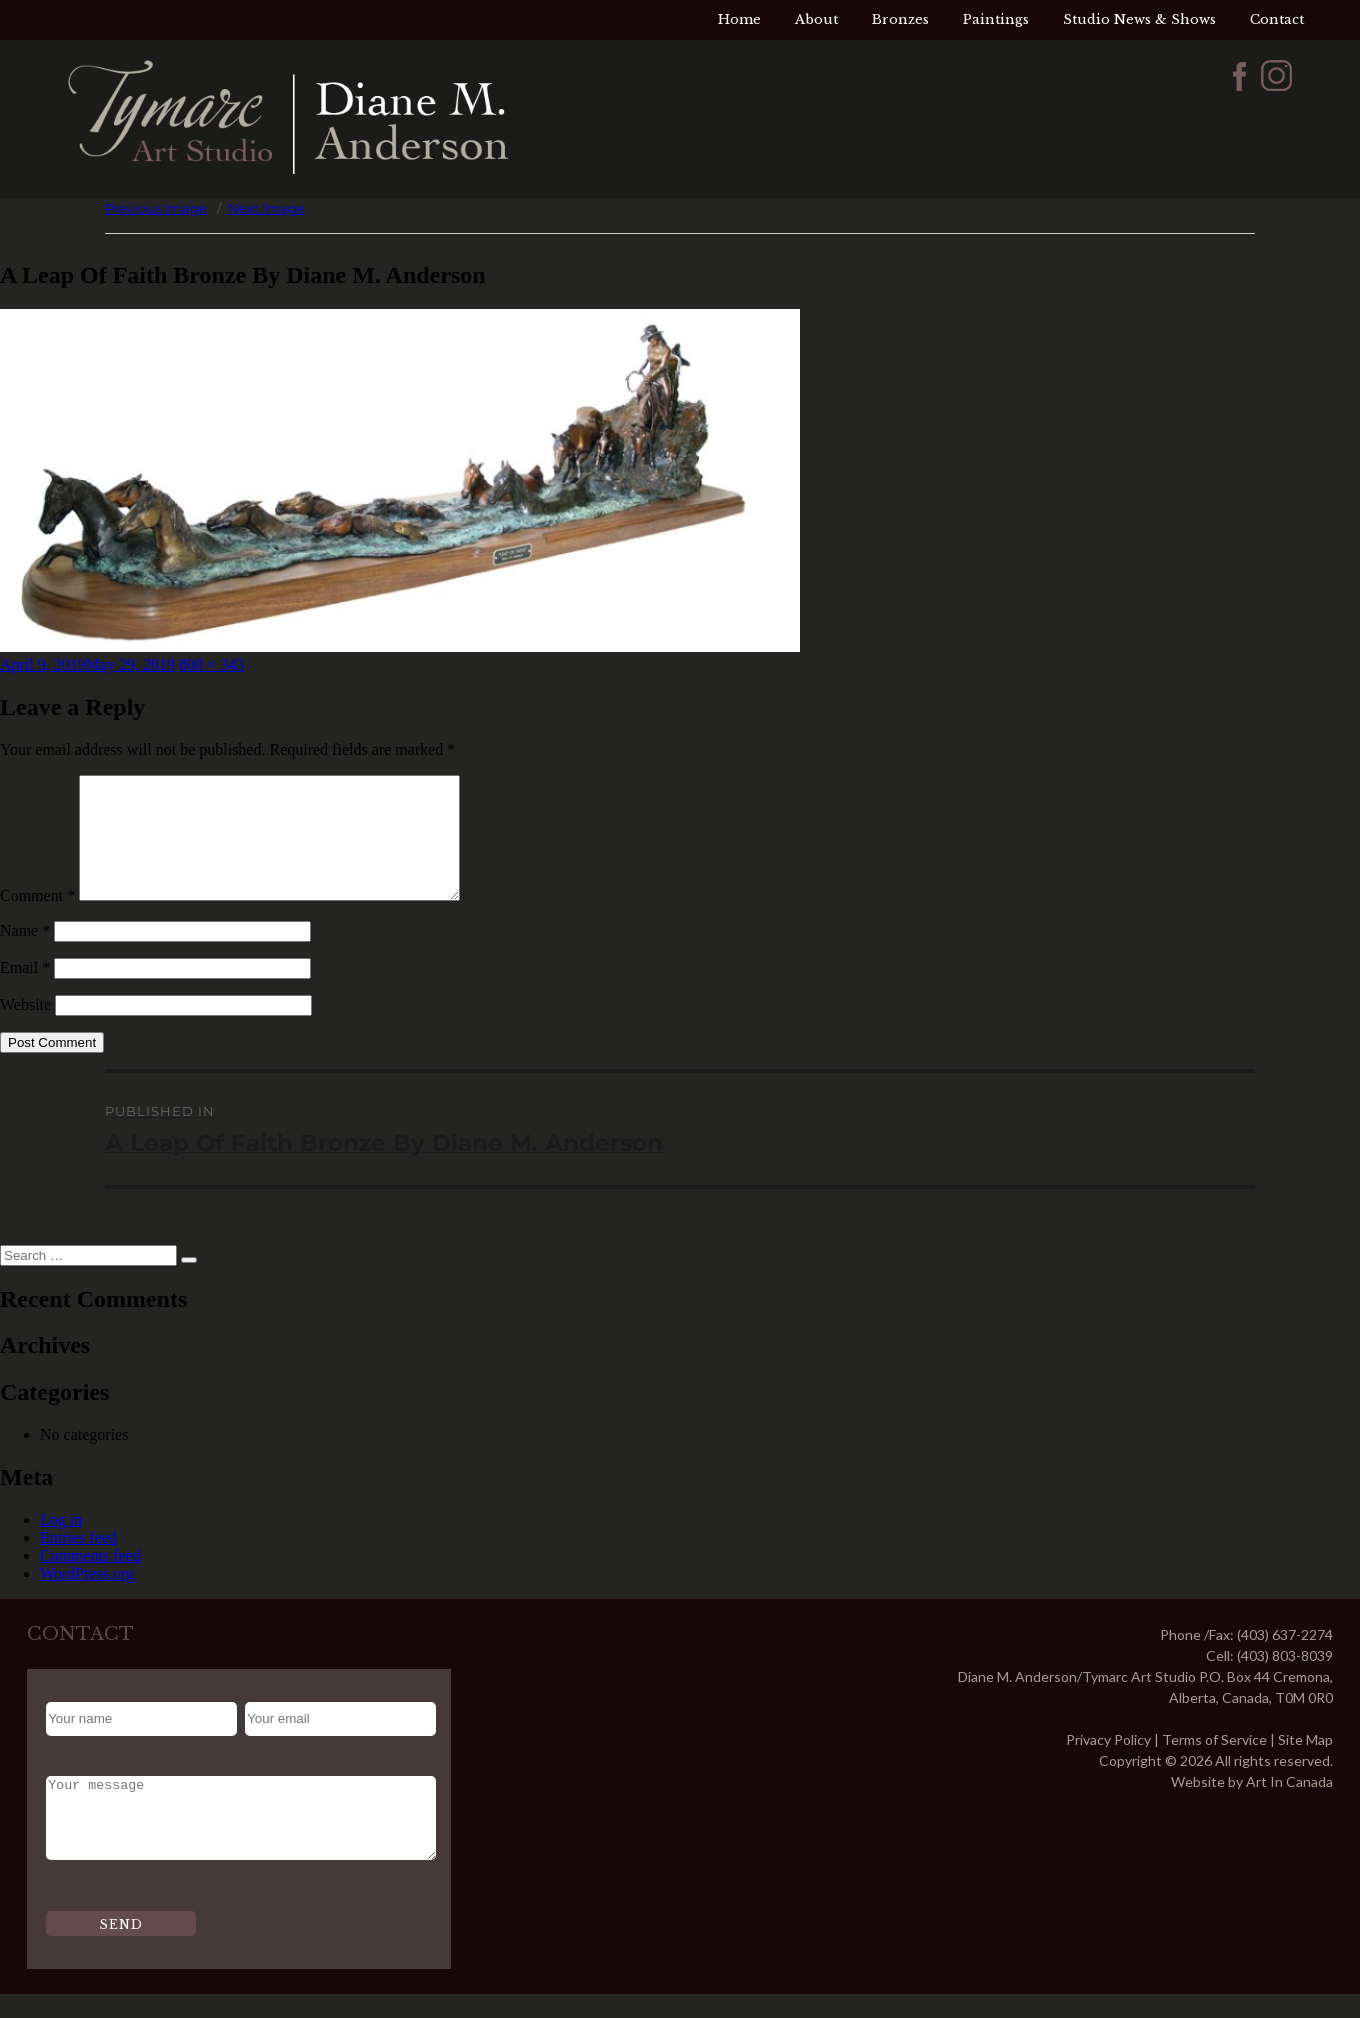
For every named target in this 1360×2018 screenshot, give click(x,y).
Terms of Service (1214, 1763)
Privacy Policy (1108, 1763)
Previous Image (156, 208)
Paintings (996, 19)
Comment (37, 919)
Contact (1277, 19)
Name (25, 954)
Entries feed (78, 1561)
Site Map (1305, 1763)
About (816, 19)
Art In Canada (1289, 1805)
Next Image (266, 208)
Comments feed (90, 1579)
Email (25, 991)
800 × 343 (211, 664)
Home (739, 19)
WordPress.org (87, 1597)
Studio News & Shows (1139, 19)
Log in (61, 1543)
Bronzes (900, 19)
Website (25, 1028)
